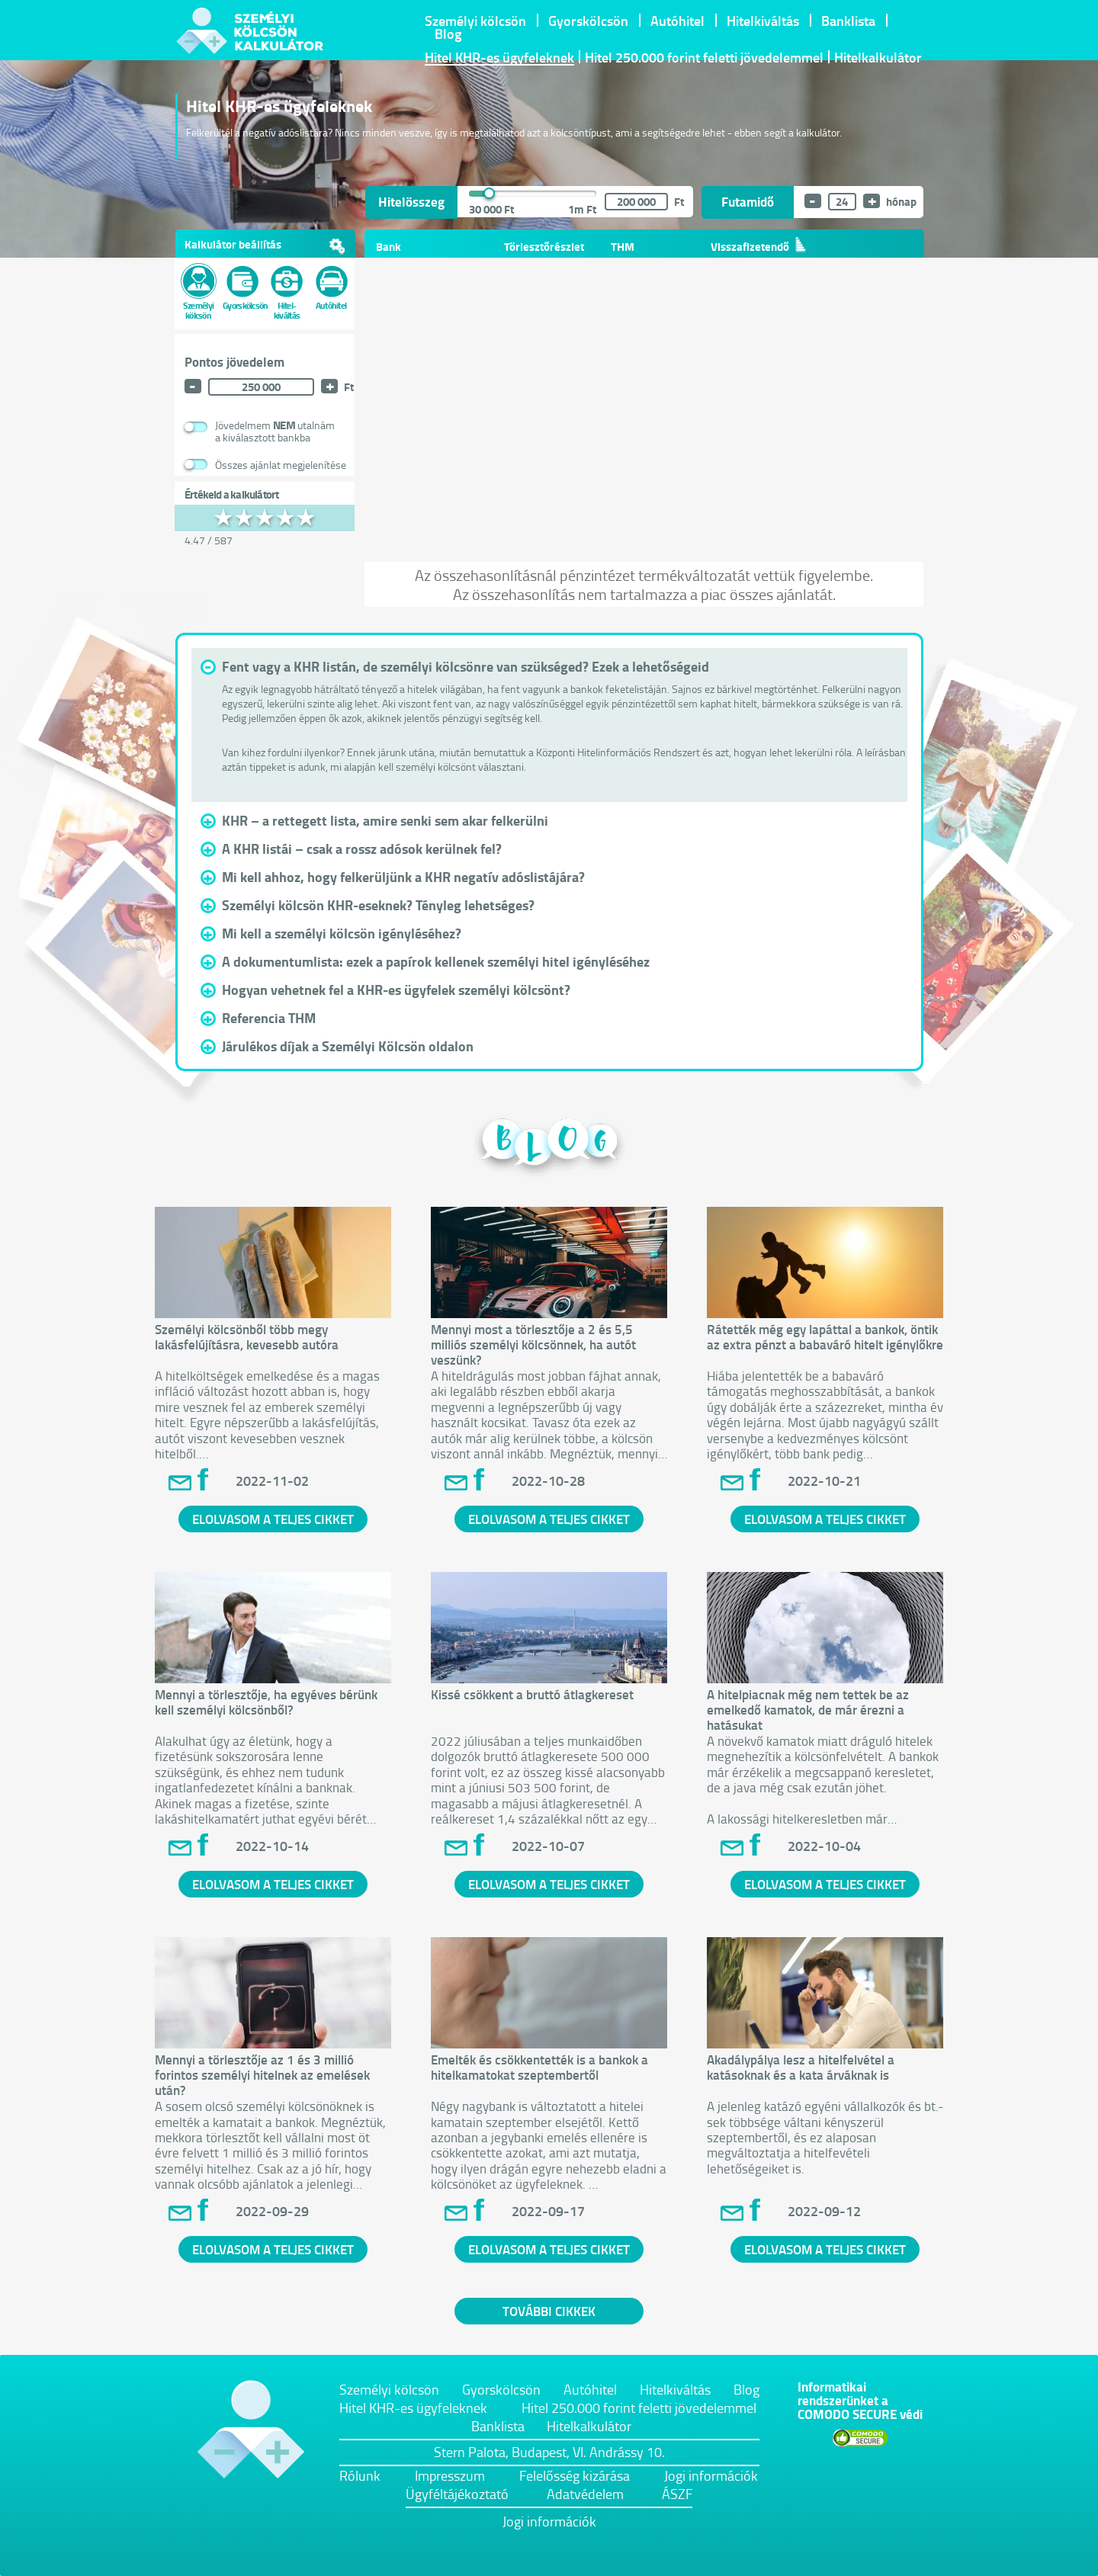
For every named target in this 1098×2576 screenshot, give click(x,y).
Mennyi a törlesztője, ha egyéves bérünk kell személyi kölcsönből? (266, 1701)
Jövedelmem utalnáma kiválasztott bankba (275, 431)
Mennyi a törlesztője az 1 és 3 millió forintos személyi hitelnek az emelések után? (262, 2074)
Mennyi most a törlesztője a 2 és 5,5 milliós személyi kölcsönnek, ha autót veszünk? (533, 1344)
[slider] (491, 194)
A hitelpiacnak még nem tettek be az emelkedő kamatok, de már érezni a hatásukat (808, 1709)
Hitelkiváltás (763, 21)
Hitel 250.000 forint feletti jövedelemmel (704, 58)
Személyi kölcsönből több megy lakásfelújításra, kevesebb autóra (247, 1336)
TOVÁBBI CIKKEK (549, 2311)
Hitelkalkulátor (878, 58)
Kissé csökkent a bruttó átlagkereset (532, 1694)
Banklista (848, 21)
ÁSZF (677, 2494)
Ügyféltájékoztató (457, 2494)
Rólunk (359, 2475)
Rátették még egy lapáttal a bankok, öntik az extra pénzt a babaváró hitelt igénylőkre (825, 1336)
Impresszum (450, 2475)
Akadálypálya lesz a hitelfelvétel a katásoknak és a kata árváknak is (800, 2067)
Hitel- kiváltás (287, 291)
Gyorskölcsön (588, 21)
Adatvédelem (585, 2494)
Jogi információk (711, 2475)
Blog (448, 34)
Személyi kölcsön (475, 21)
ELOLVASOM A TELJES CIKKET (273, 1518)
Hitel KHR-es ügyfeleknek (499, 58)
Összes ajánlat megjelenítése (280, 465)
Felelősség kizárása (574, 2475)
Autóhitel (677, 21)
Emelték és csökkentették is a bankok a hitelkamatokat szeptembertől (539, 2067)
